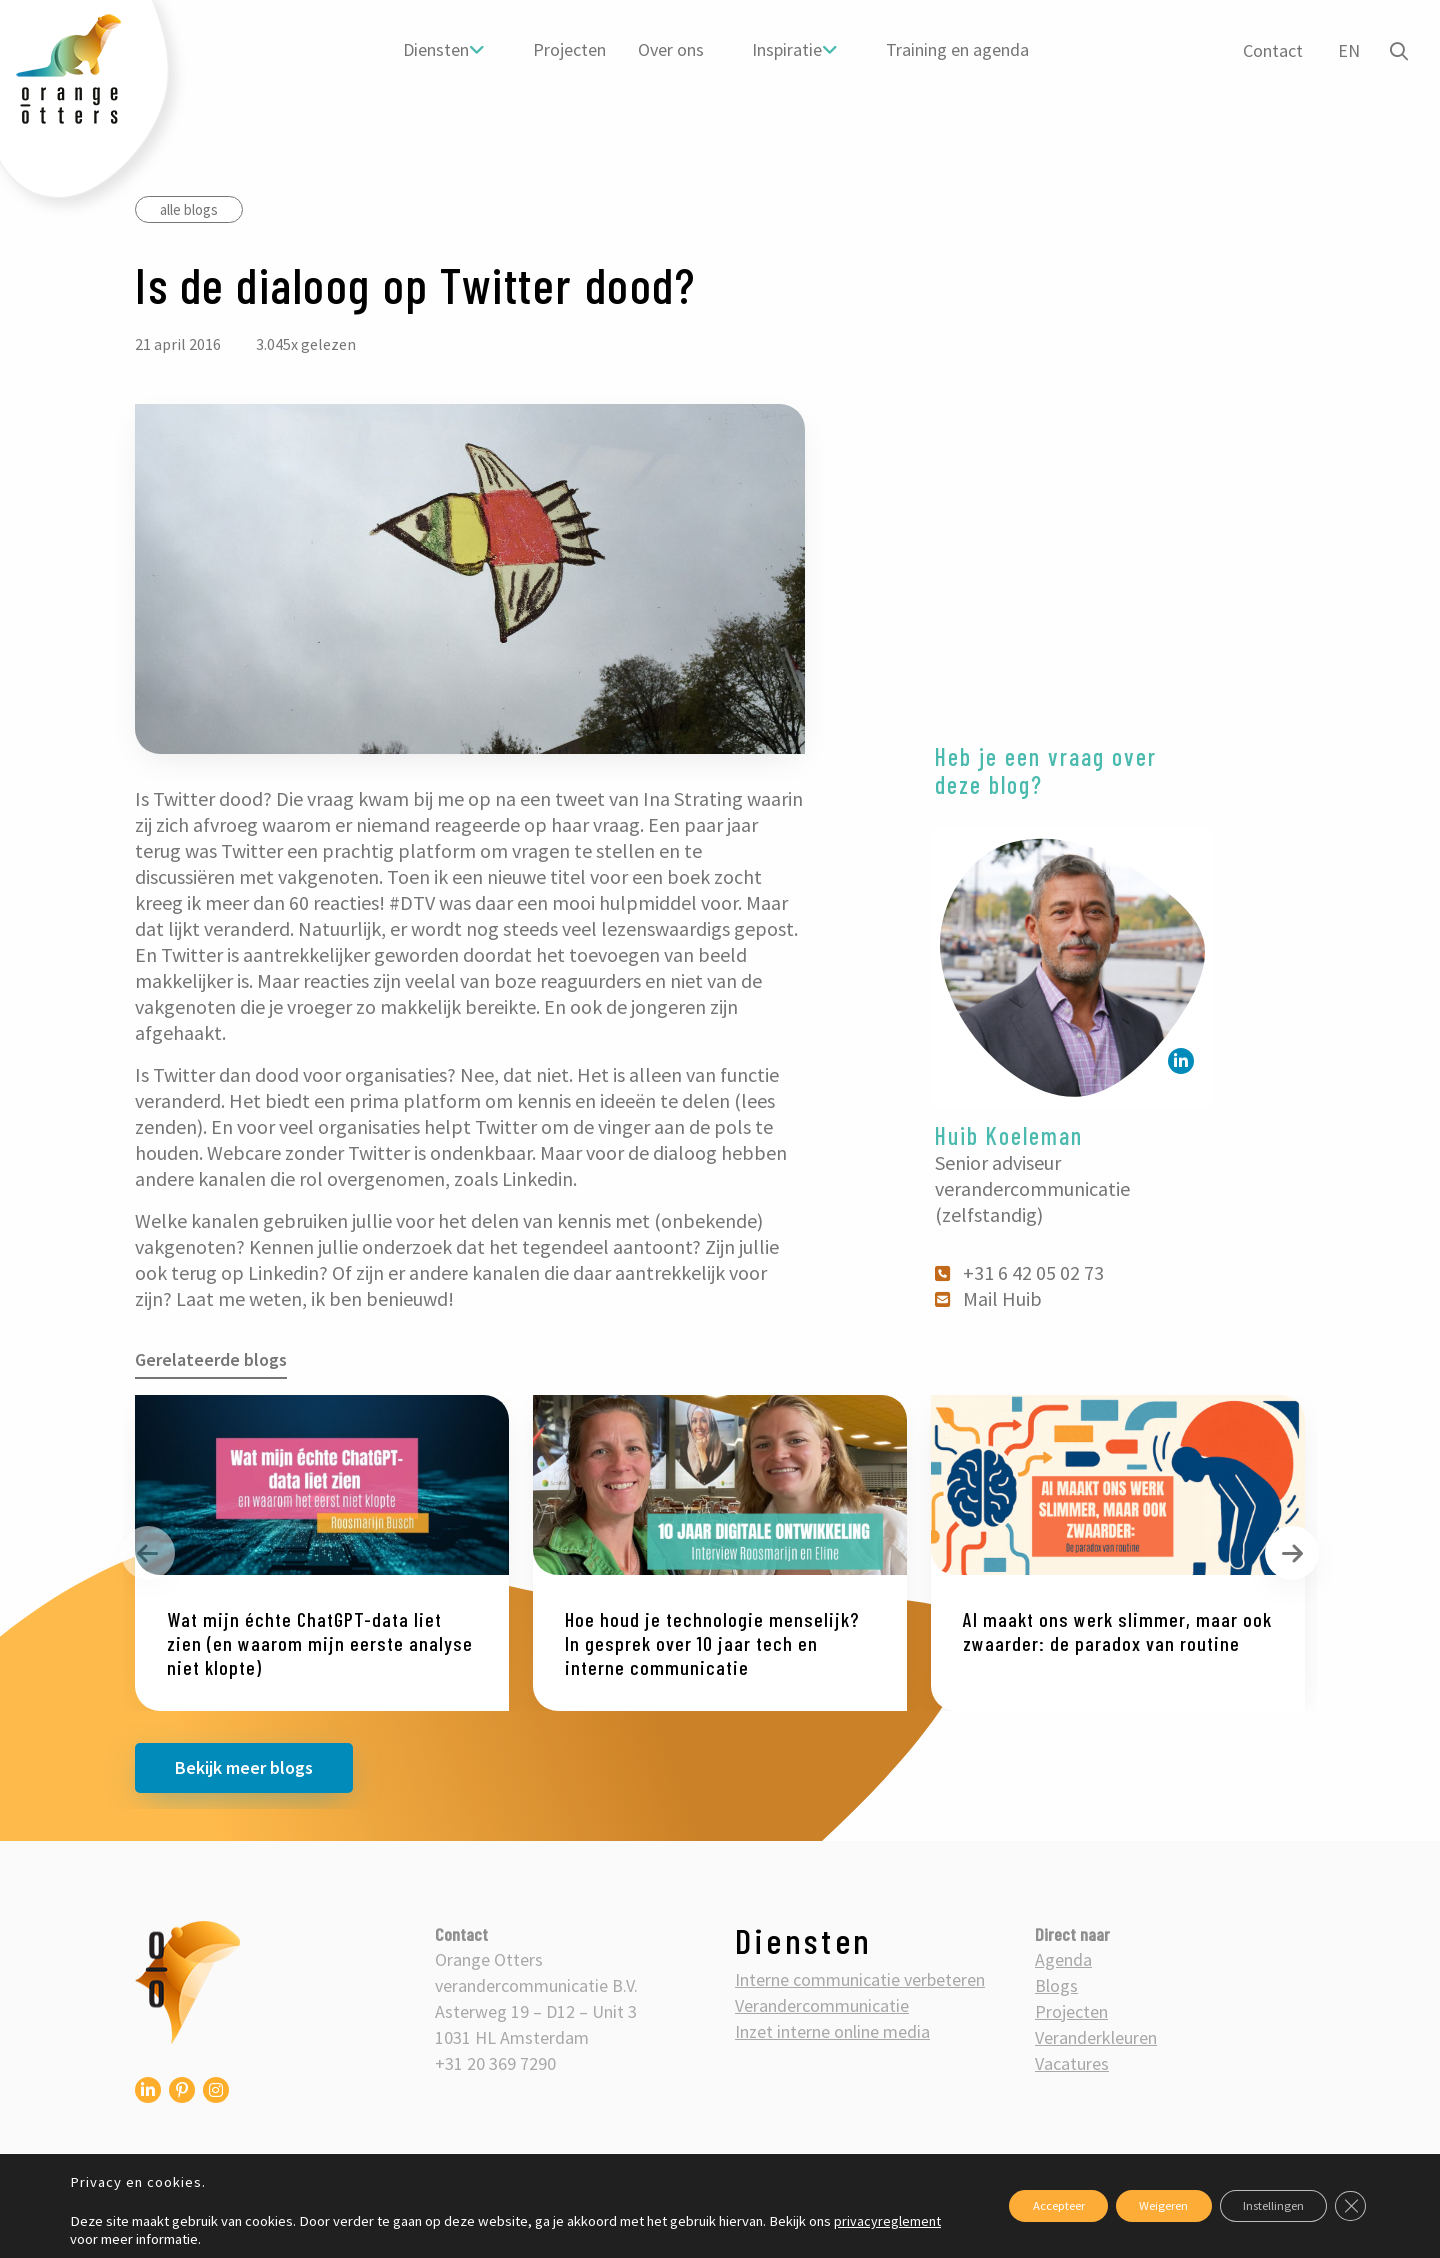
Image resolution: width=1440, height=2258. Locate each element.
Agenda (1063, 1959)
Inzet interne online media (832, 2031)
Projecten (566, 49)
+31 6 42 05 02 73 (1021, 1272)
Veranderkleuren (1096, 2037)
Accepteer (997, 2206)
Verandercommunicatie (822, 2005)
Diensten (433, 49)
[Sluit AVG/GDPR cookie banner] (1348, 2206)
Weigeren (1126, 2206)
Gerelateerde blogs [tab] (211, 1359)
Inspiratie (784, 49)
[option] (322, 1553)
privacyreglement (123, 2239)
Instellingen (1257, 2206)
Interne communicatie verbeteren (860, 1979)
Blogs (1056, 1985)
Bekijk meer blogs (244, 1767)
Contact (1268, 50)
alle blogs (189, 209)
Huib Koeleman (1009, 1135)
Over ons (668, 49)
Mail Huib (990, 1298)
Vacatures (1072, 2063)
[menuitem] (441, 50)
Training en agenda (954, 49)
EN (1344, 50)
